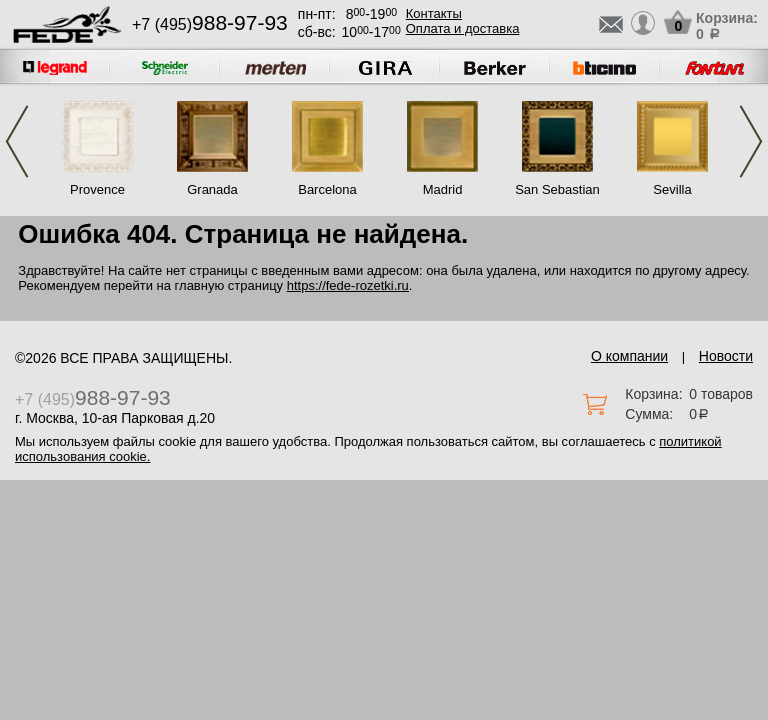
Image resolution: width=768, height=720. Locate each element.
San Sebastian (557, 189)
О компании (629, 356)
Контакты (434, 13)
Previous (17, 141)
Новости (726, 356)
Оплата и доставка (463, 28)
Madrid (443, 189)
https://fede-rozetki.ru (348, 285)
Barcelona (327, 189)
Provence (97, 189)
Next (751, 141)
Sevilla (672, 189)
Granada (212, 189)
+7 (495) (210, 24)
